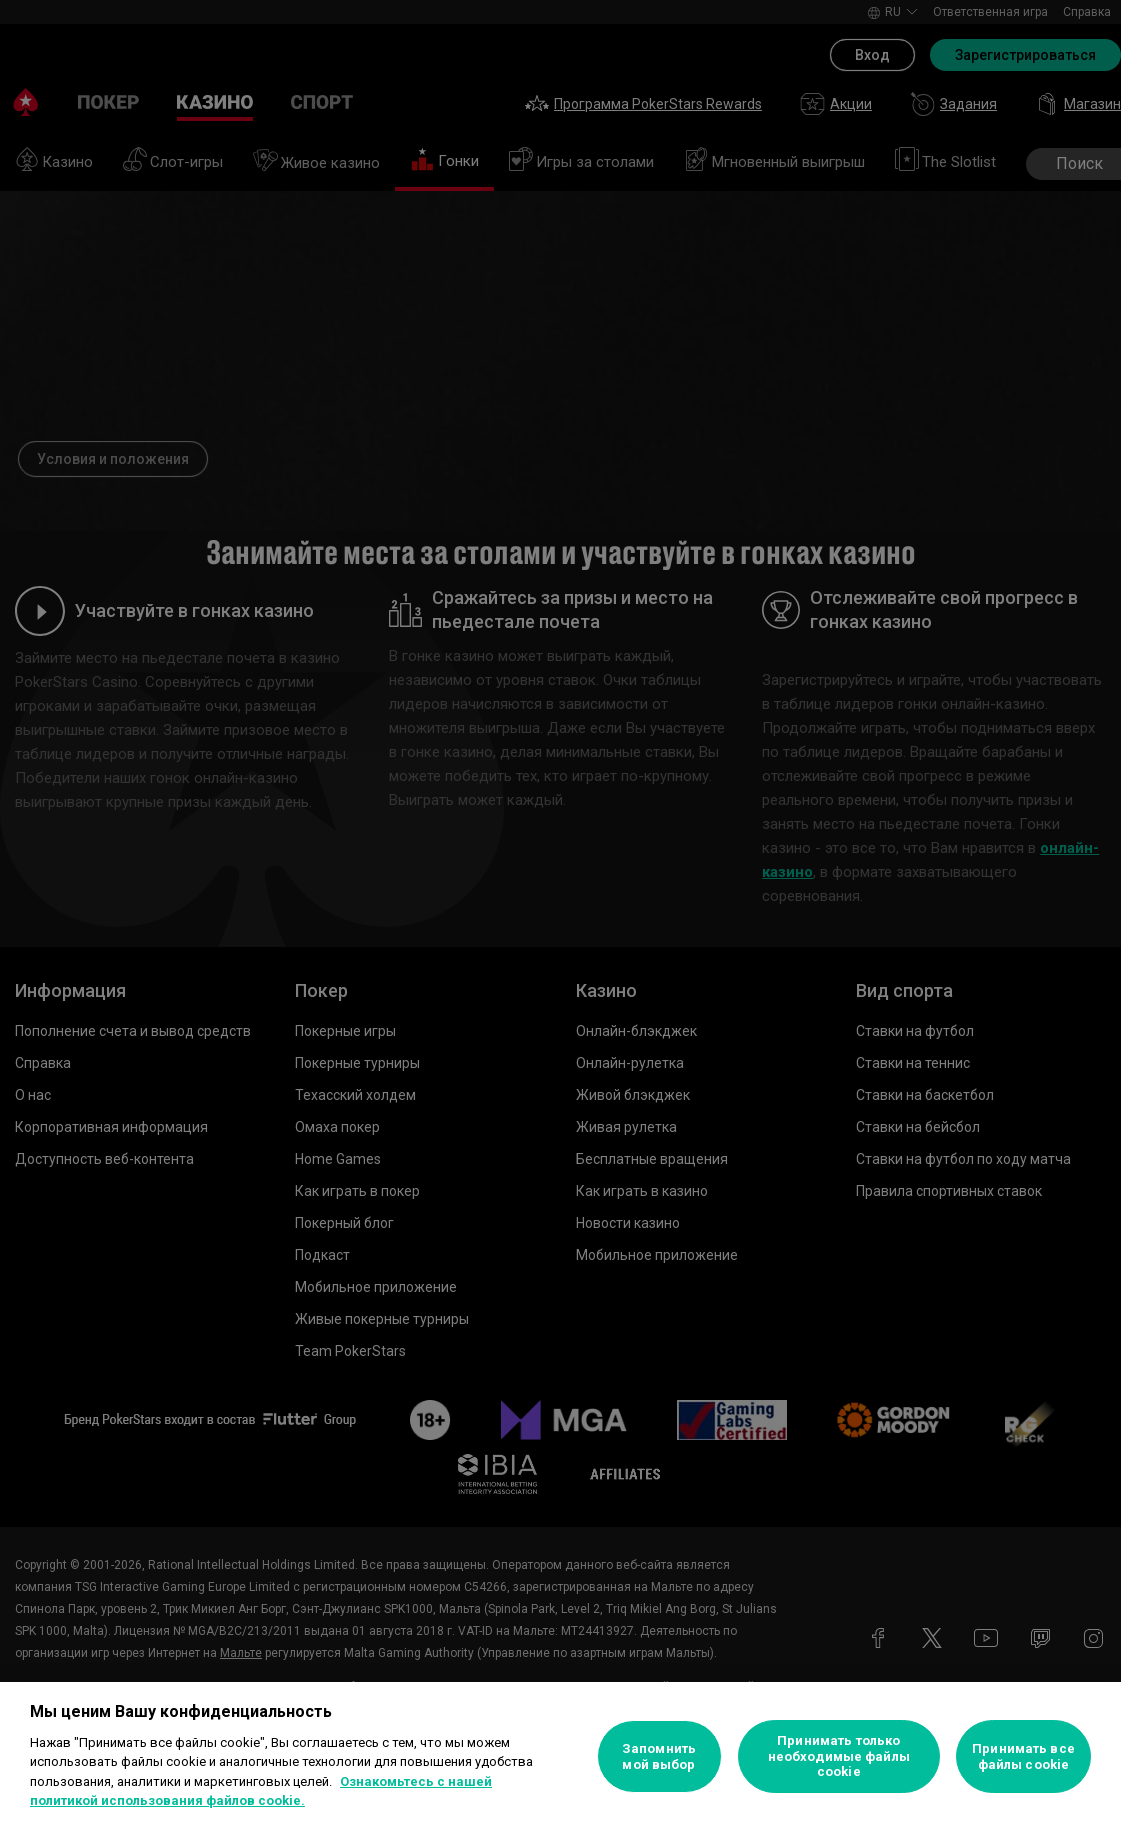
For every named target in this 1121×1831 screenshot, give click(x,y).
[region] (560, 1756)
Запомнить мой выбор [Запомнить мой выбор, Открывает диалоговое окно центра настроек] (659, 1756)
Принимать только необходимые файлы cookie (839, 1756)
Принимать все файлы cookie (1023, 1756)
